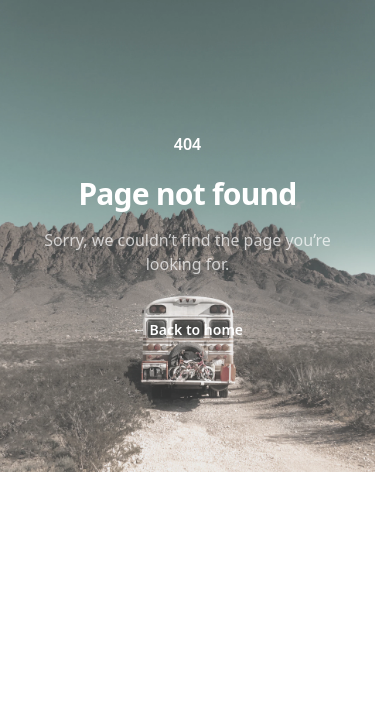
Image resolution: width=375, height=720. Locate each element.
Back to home (187, 329)
